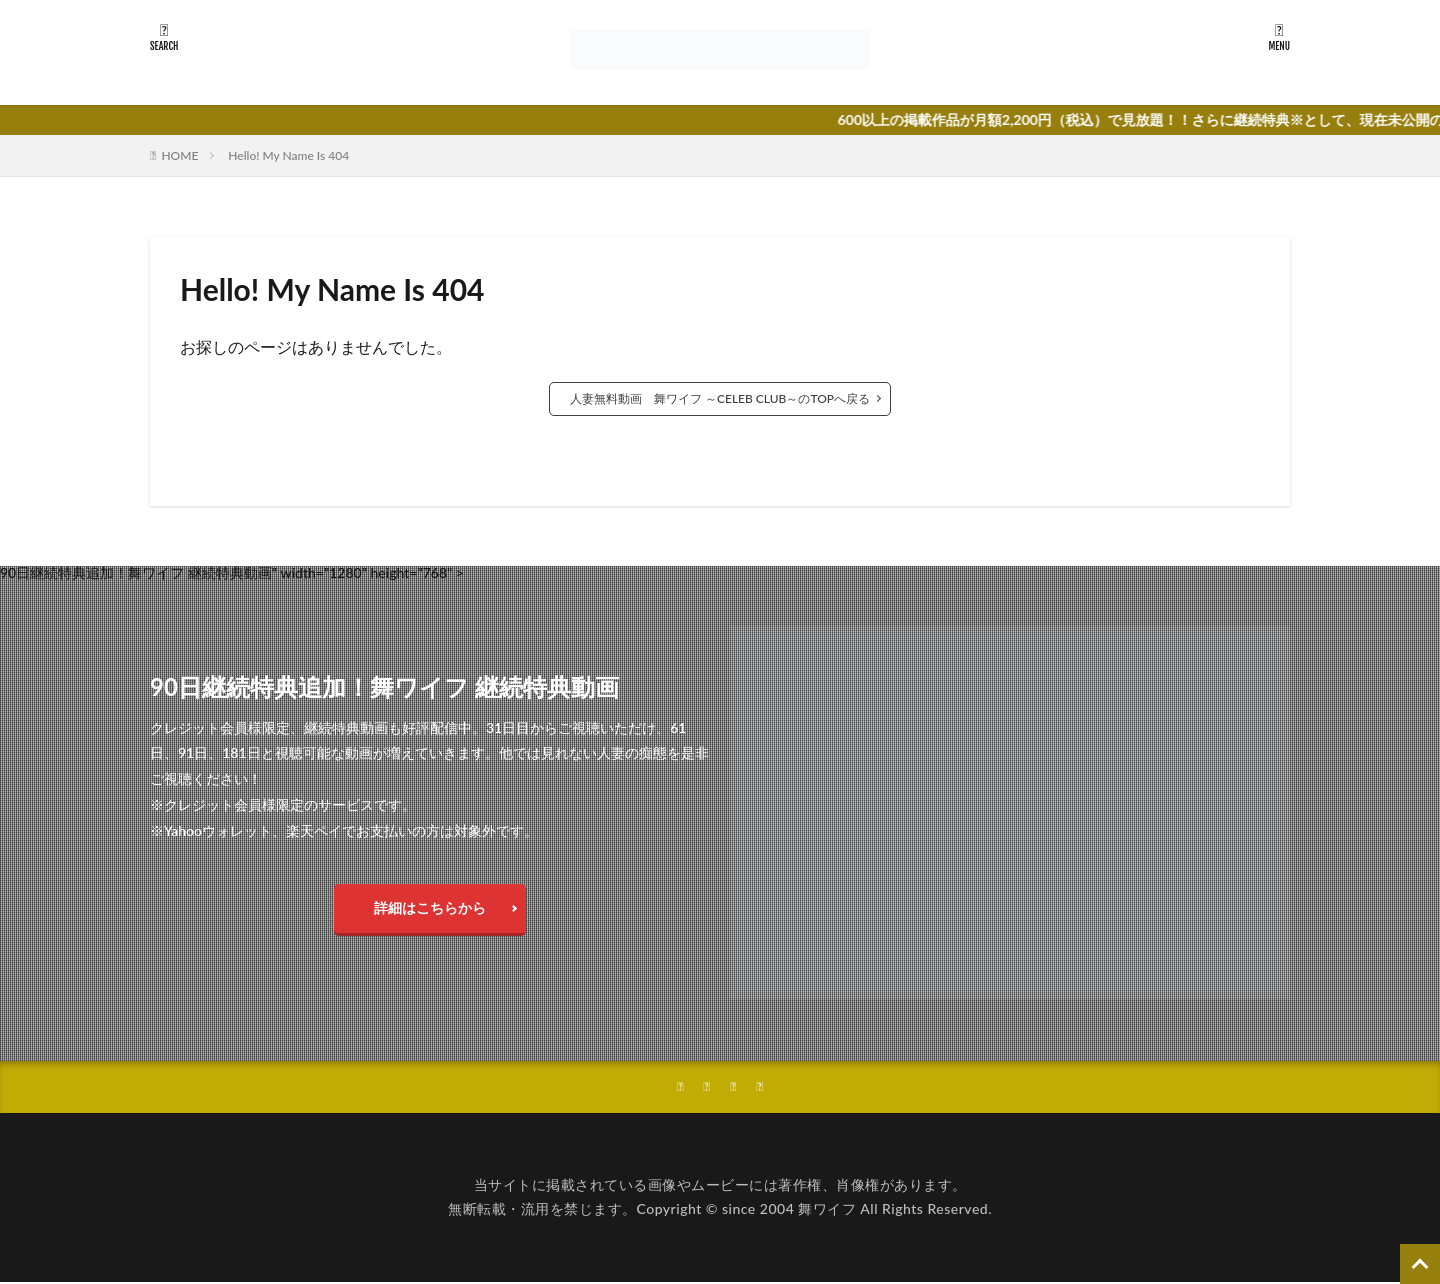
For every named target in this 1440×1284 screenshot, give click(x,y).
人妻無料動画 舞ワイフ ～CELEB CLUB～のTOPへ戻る (720, 398)
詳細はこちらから (430, 907)
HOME (179, 155)
